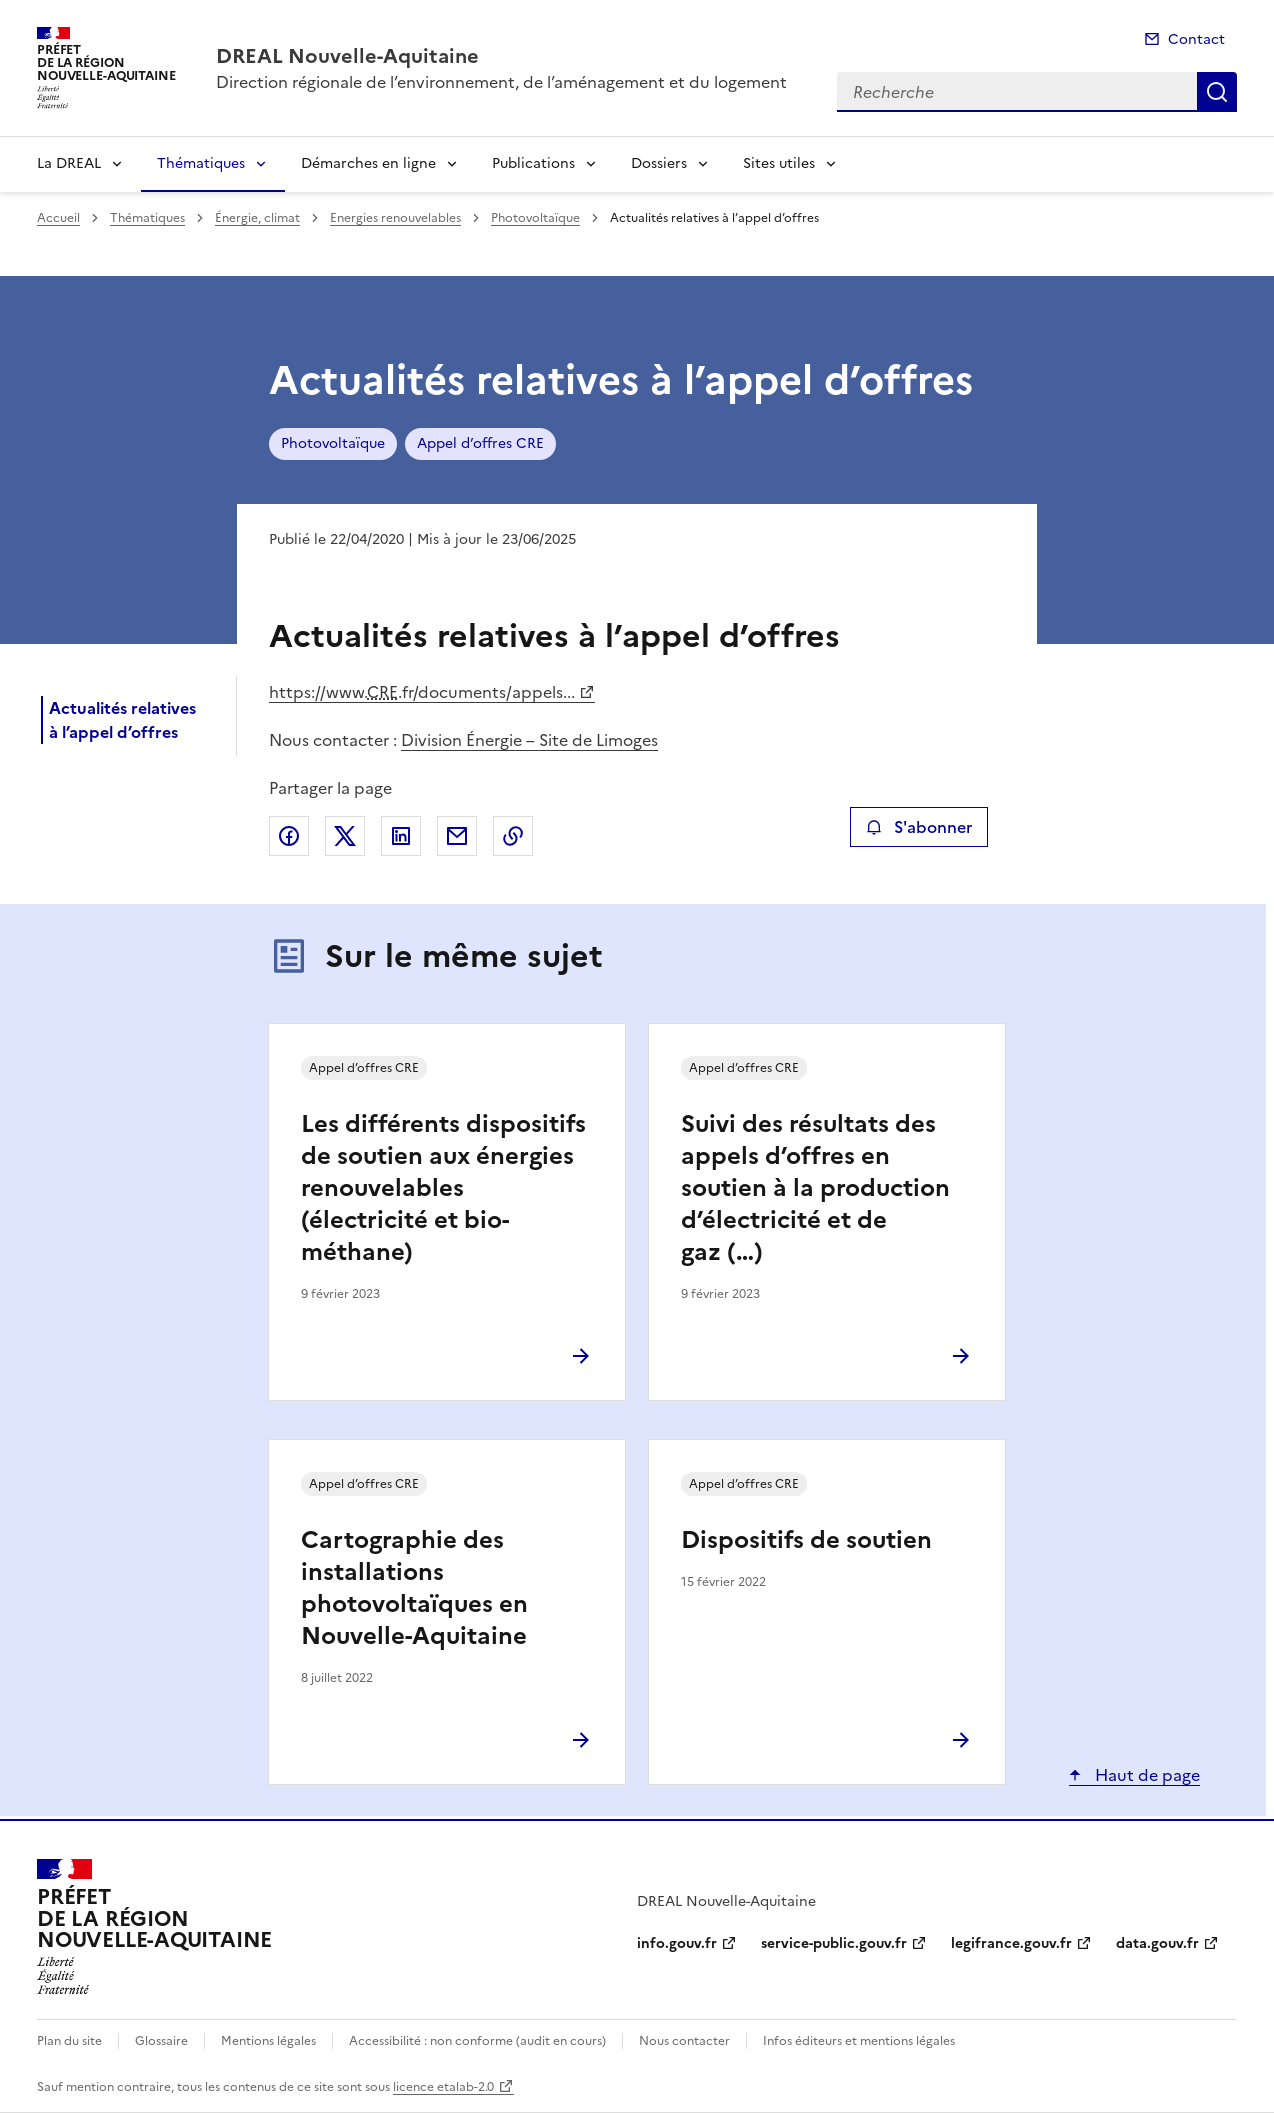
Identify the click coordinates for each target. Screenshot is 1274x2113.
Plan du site (69, 2041)
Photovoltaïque (535, 218)
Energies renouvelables (395, 218)
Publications (533, 163)
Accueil (58, 218)
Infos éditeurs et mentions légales (859, 2041)
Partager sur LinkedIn (401, 836)
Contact (1196, 39)
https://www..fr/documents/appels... (422, 692)
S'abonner (918, 827)
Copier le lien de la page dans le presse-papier (513, 836)
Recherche (1217, 92)
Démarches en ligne (368, 163)
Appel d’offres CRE (480, 443)
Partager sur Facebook (289, 836)
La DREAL (69, 163)
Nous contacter (684, 2041)
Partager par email (457, 836)
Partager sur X (345, 836)
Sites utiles (779, 163)
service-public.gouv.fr (834, 1943)
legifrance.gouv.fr (1011, 1943)
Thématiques (201, 163)
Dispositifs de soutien (806, 1540)
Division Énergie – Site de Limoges (529, 740)
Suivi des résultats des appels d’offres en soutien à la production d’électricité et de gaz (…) (815, 1188)
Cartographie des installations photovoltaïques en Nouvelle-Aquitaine (414, 1588)
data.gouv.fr (1157, 1943)
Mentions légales (268, 2041)
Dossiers (659, 163)
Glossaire (161, 2041)
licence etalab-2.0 (443, 2087)
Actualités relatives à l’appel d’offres (122, 720)
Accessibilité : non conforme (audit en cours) (477, 2041)
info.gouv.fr (677, 1943)
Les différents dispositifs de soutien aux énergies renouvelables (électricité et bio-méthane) (443, 1188)
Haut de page (1145, 1775)
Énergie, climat (257, 218)
